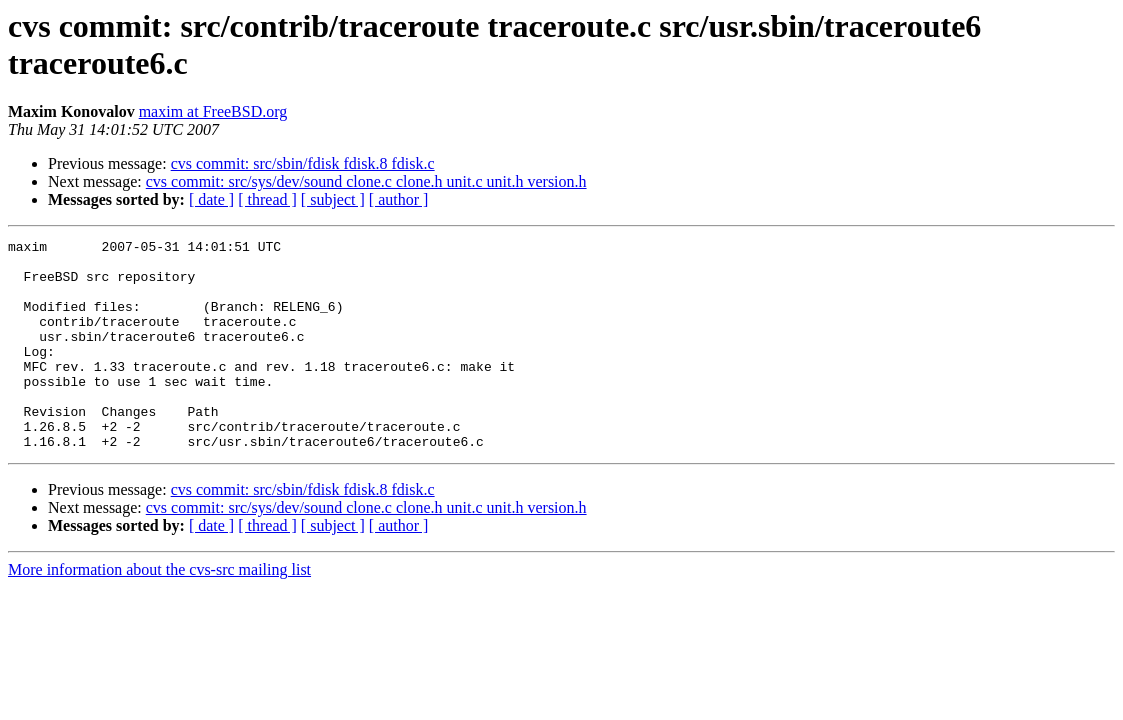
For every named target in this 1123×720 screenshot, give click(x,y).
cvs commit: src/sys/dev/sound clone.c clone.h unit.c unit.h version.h (366, 181)
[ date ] (211, 199)
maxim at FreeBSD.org (213, 111)
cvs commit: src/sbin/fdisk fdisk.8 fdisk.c (303, 163)
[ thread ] (267, 199)
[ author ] (399, 199)
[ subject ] (333, 199)
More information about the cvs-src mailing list (159, 611)
